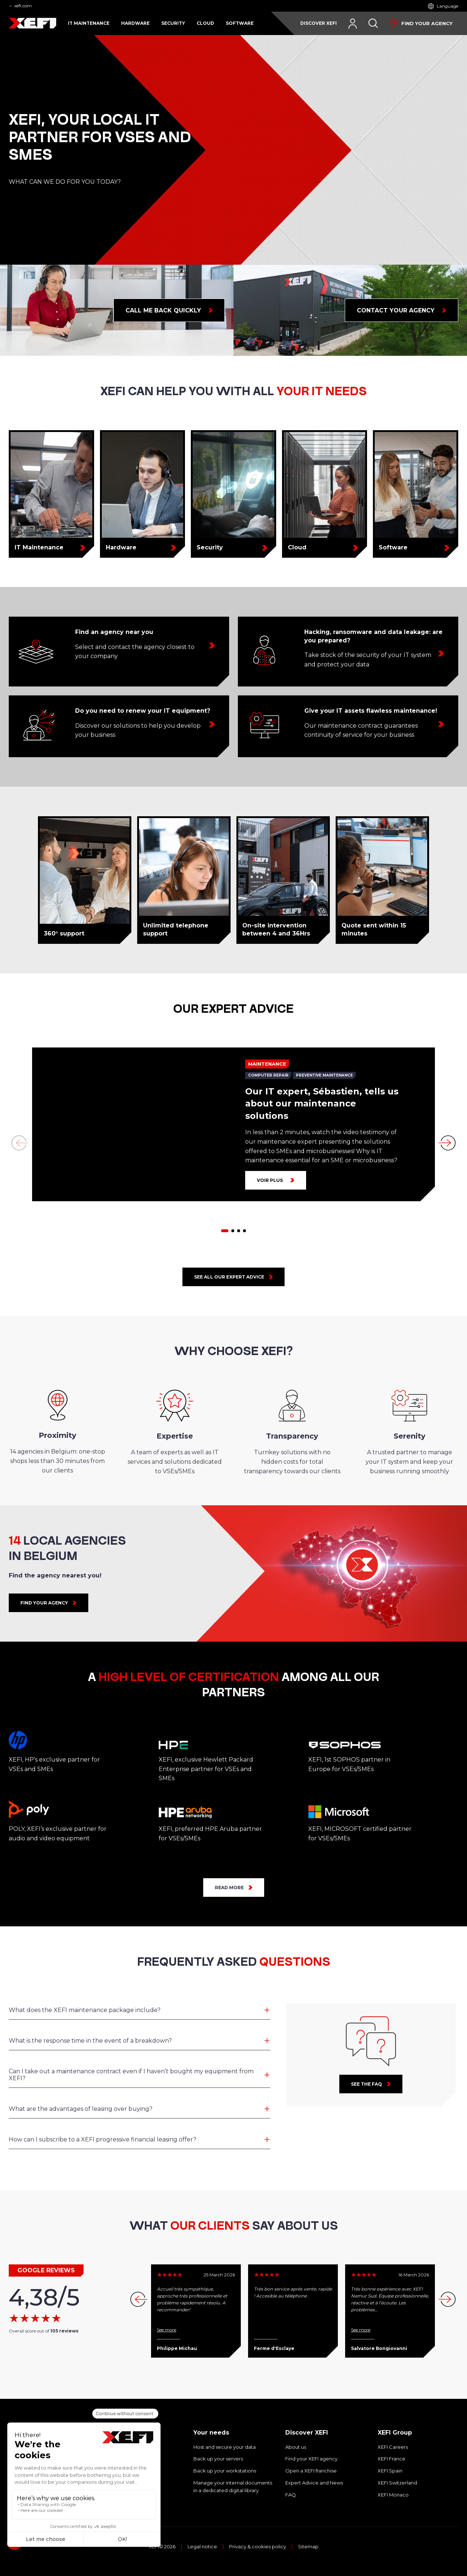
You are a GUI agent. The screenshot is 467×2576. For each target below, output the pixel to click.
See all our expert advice (229, 1277)
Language (447, 6)
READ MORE (229, 1887)
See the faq (366, 2084)
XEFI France (391, 2459)
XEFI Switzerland (397, 2483)
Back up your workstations (224, 2471)
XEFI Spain (390, 2471)
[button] (224, 1230)
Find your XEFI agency (311, 2459)
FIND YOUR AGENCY (44, 1603)
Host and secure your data (224, 2447)
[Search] (373, 23)
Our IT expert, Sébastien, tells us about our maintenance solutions (321, 1103)
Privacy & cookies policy (257, 2546)
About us (295, 2447)
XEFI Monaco (393, 2495)
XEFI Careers (393, 2447)
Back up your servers (218, 2459)
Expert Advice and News (314, 2483)
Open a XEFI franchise (311, 2471)
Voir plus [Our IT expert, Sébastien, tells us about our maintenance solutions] (270, 1180)
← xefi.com (20, 6)
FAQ (290, 2495)
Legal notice (202, 2546)
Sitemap (308, 2546)
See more (166, 2329)
